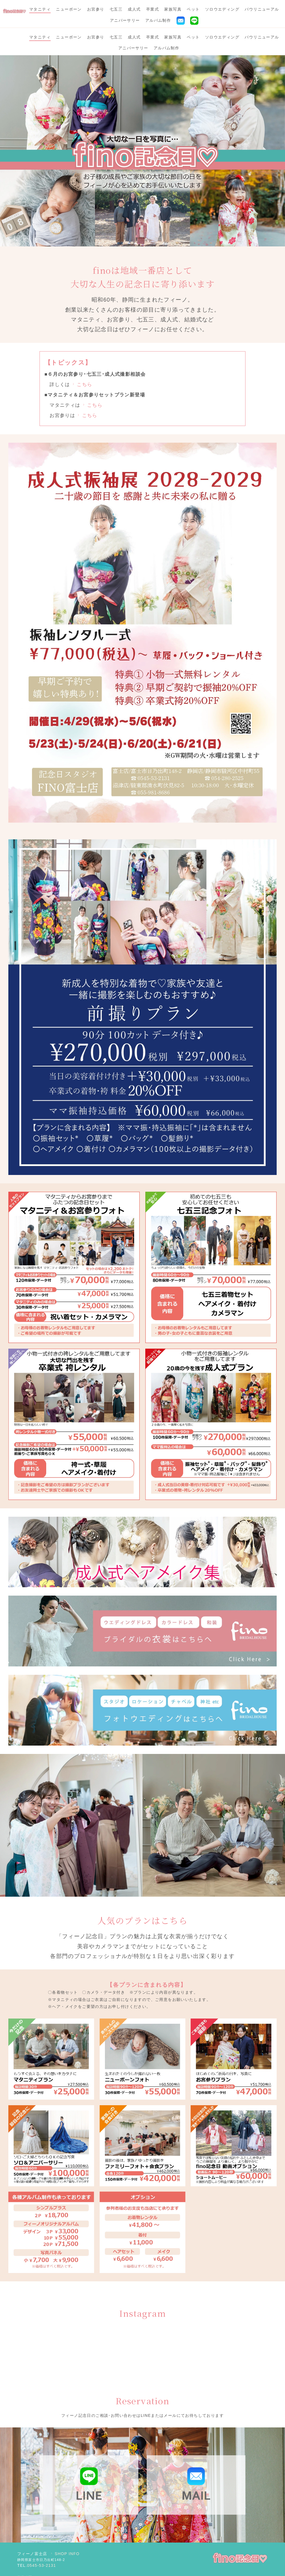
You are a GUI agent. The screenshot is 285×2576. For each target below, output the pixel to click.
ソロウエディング (222, 9)
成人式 (134, 9)
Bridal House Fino (128, 2564)
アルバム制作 (158, 20)
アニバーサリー (125, 20)
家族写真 (172, 9)
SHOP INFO (65, 2526)
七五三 (116, 9)
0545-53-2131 (41, 2538)
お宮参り (95, 9)
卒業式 (152, 9)
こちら (81, 357)
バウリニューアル (262, 9)
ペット (193, 9)
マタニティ (40, 9)
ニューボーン (69, 9)
